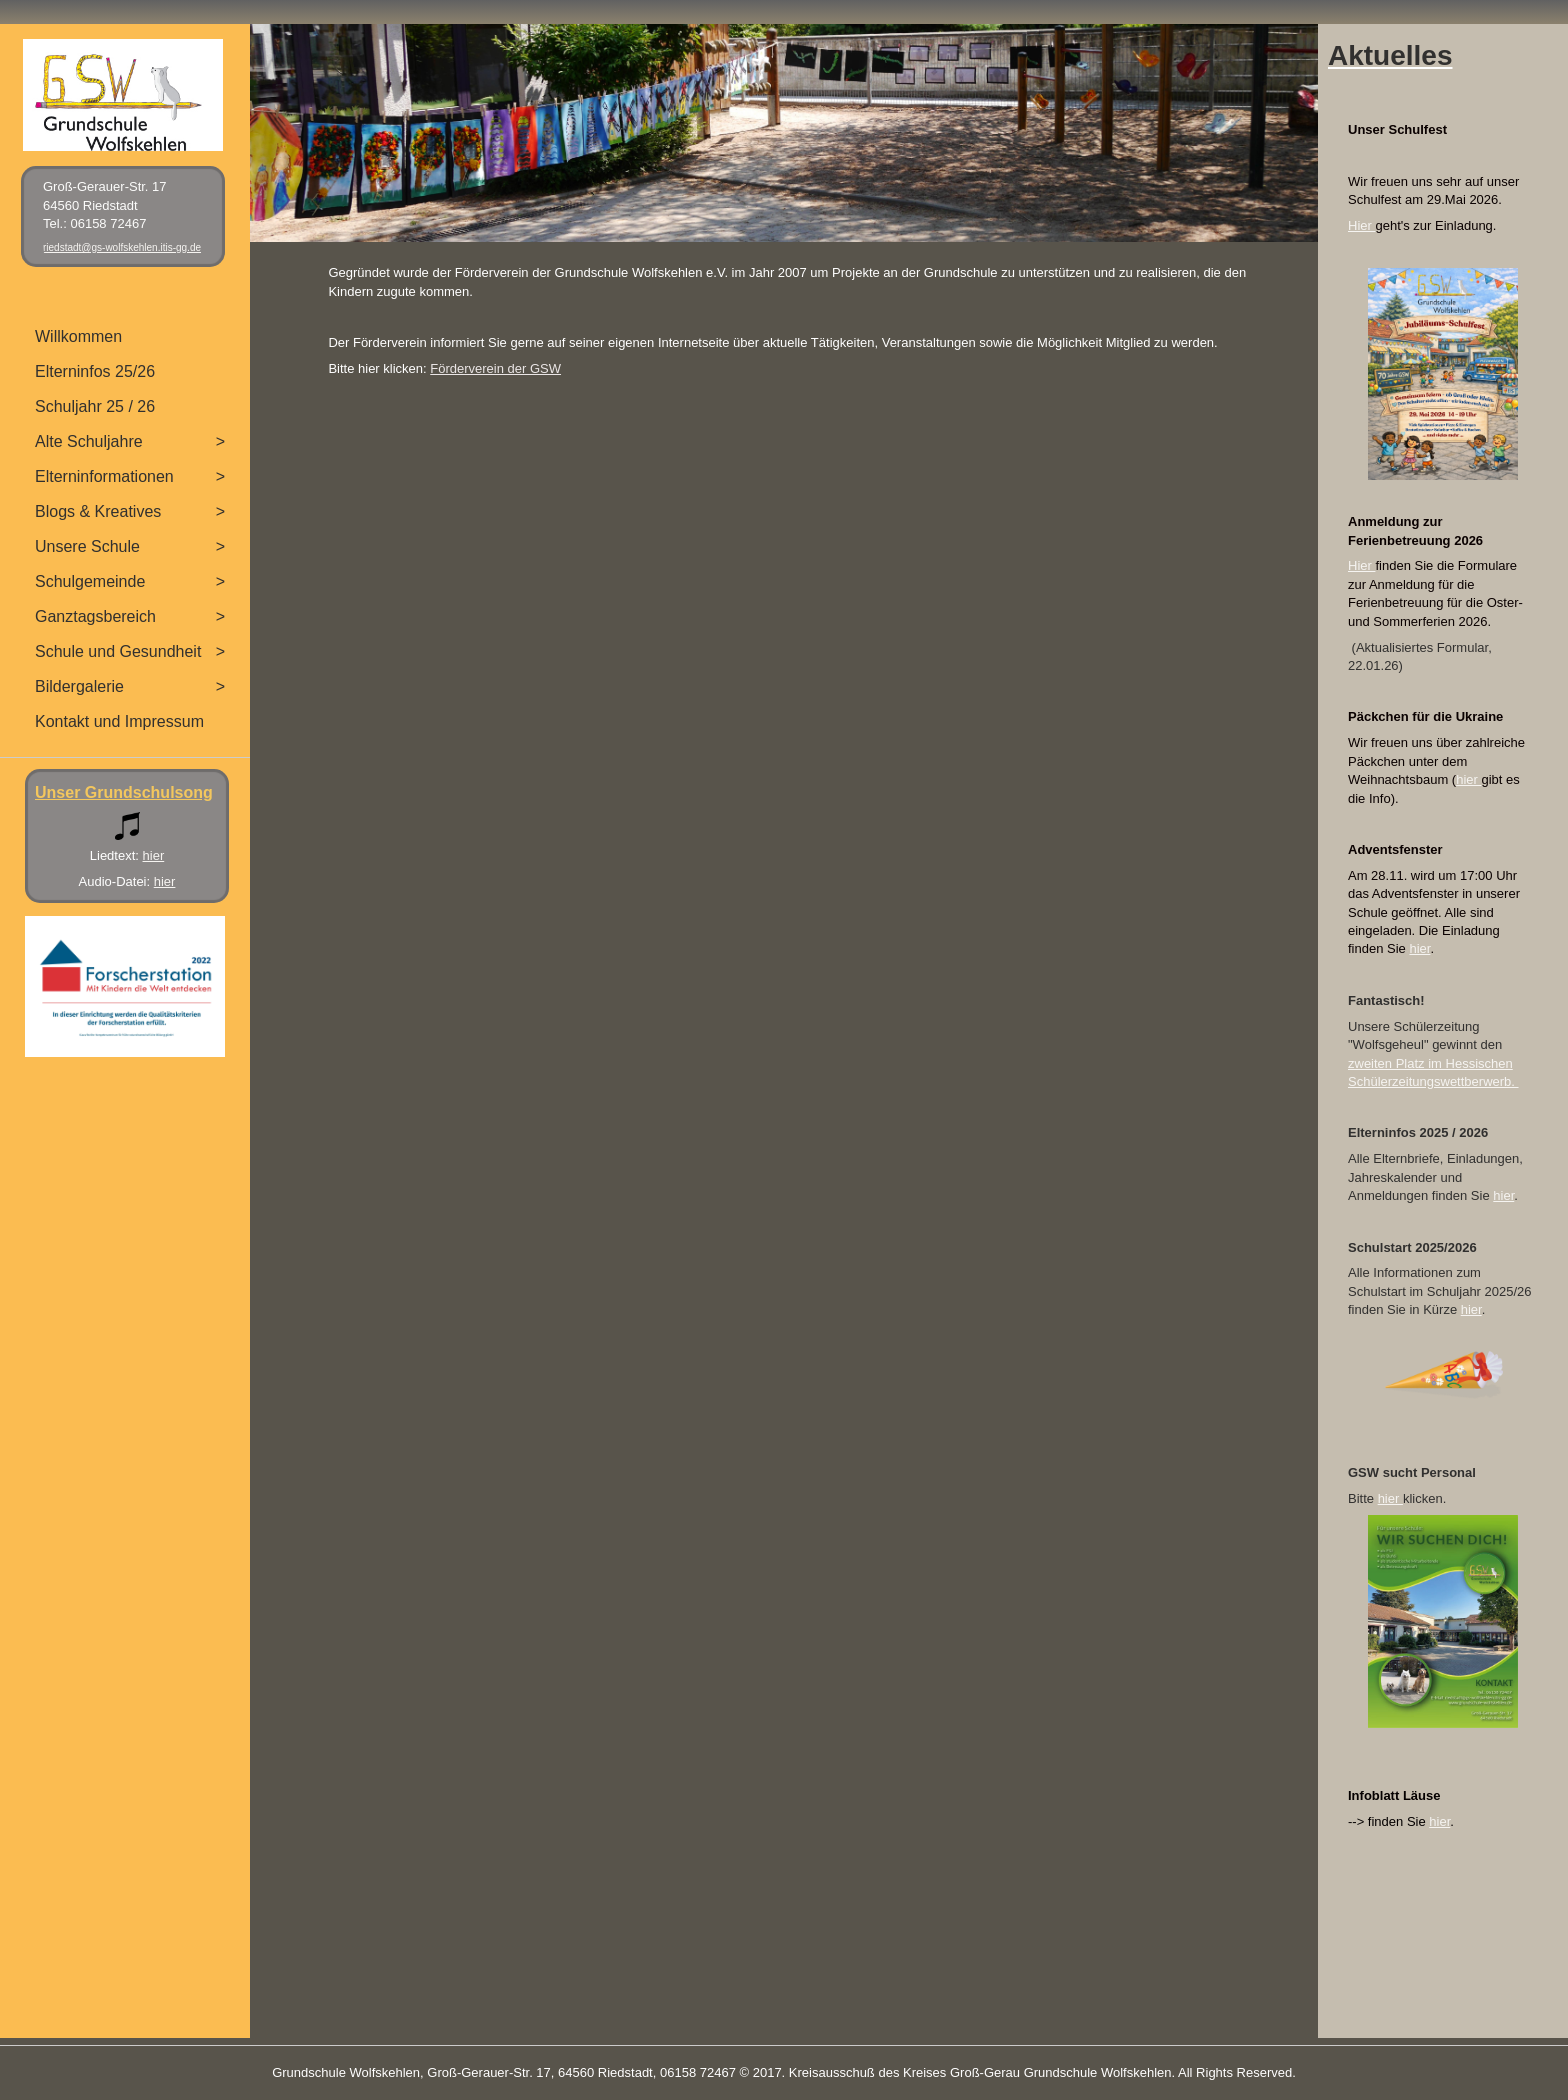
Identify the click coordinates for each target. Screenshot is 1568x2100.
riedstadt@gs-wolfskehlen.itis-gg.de (122, 247)
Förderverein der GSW (495, 368)
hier (1468, 779)
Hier (1361, 225)
